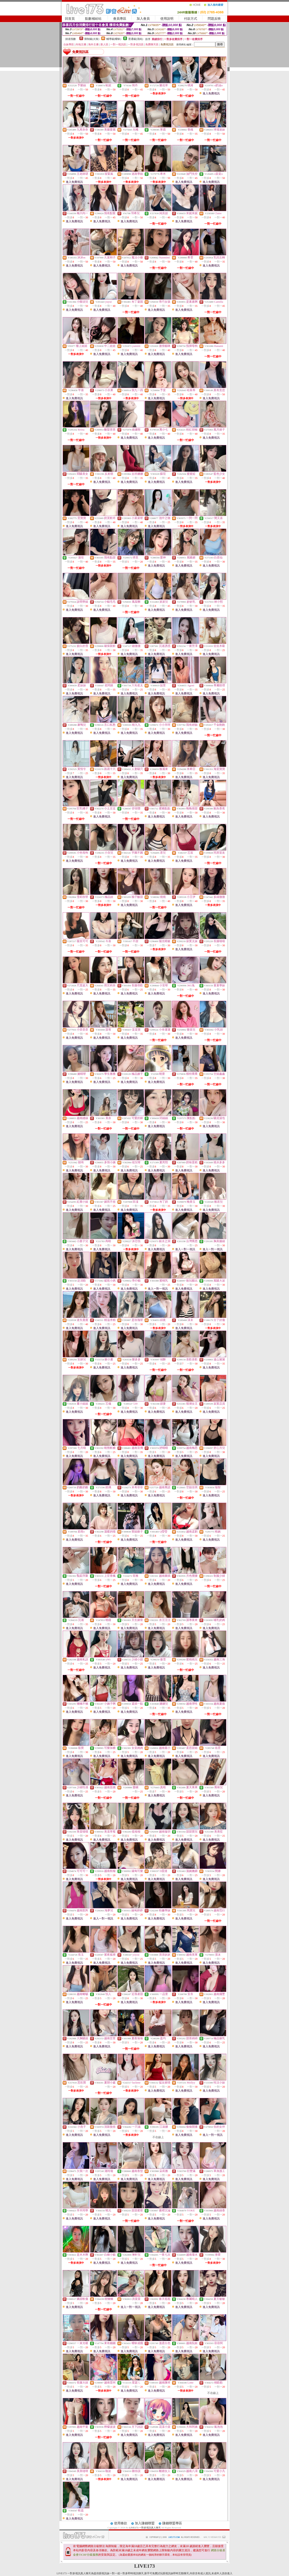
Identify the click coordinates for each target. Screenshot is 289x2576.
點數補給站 (93, 18)
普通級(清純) (135, 39)
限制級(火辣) (91, 39)
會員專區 (119, 18)
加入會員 (143, 18)
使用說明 (166, 18)
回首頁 (70, 18)
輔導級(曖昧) (113, 39)
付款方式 (190, 18)
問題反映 (214, 18)
